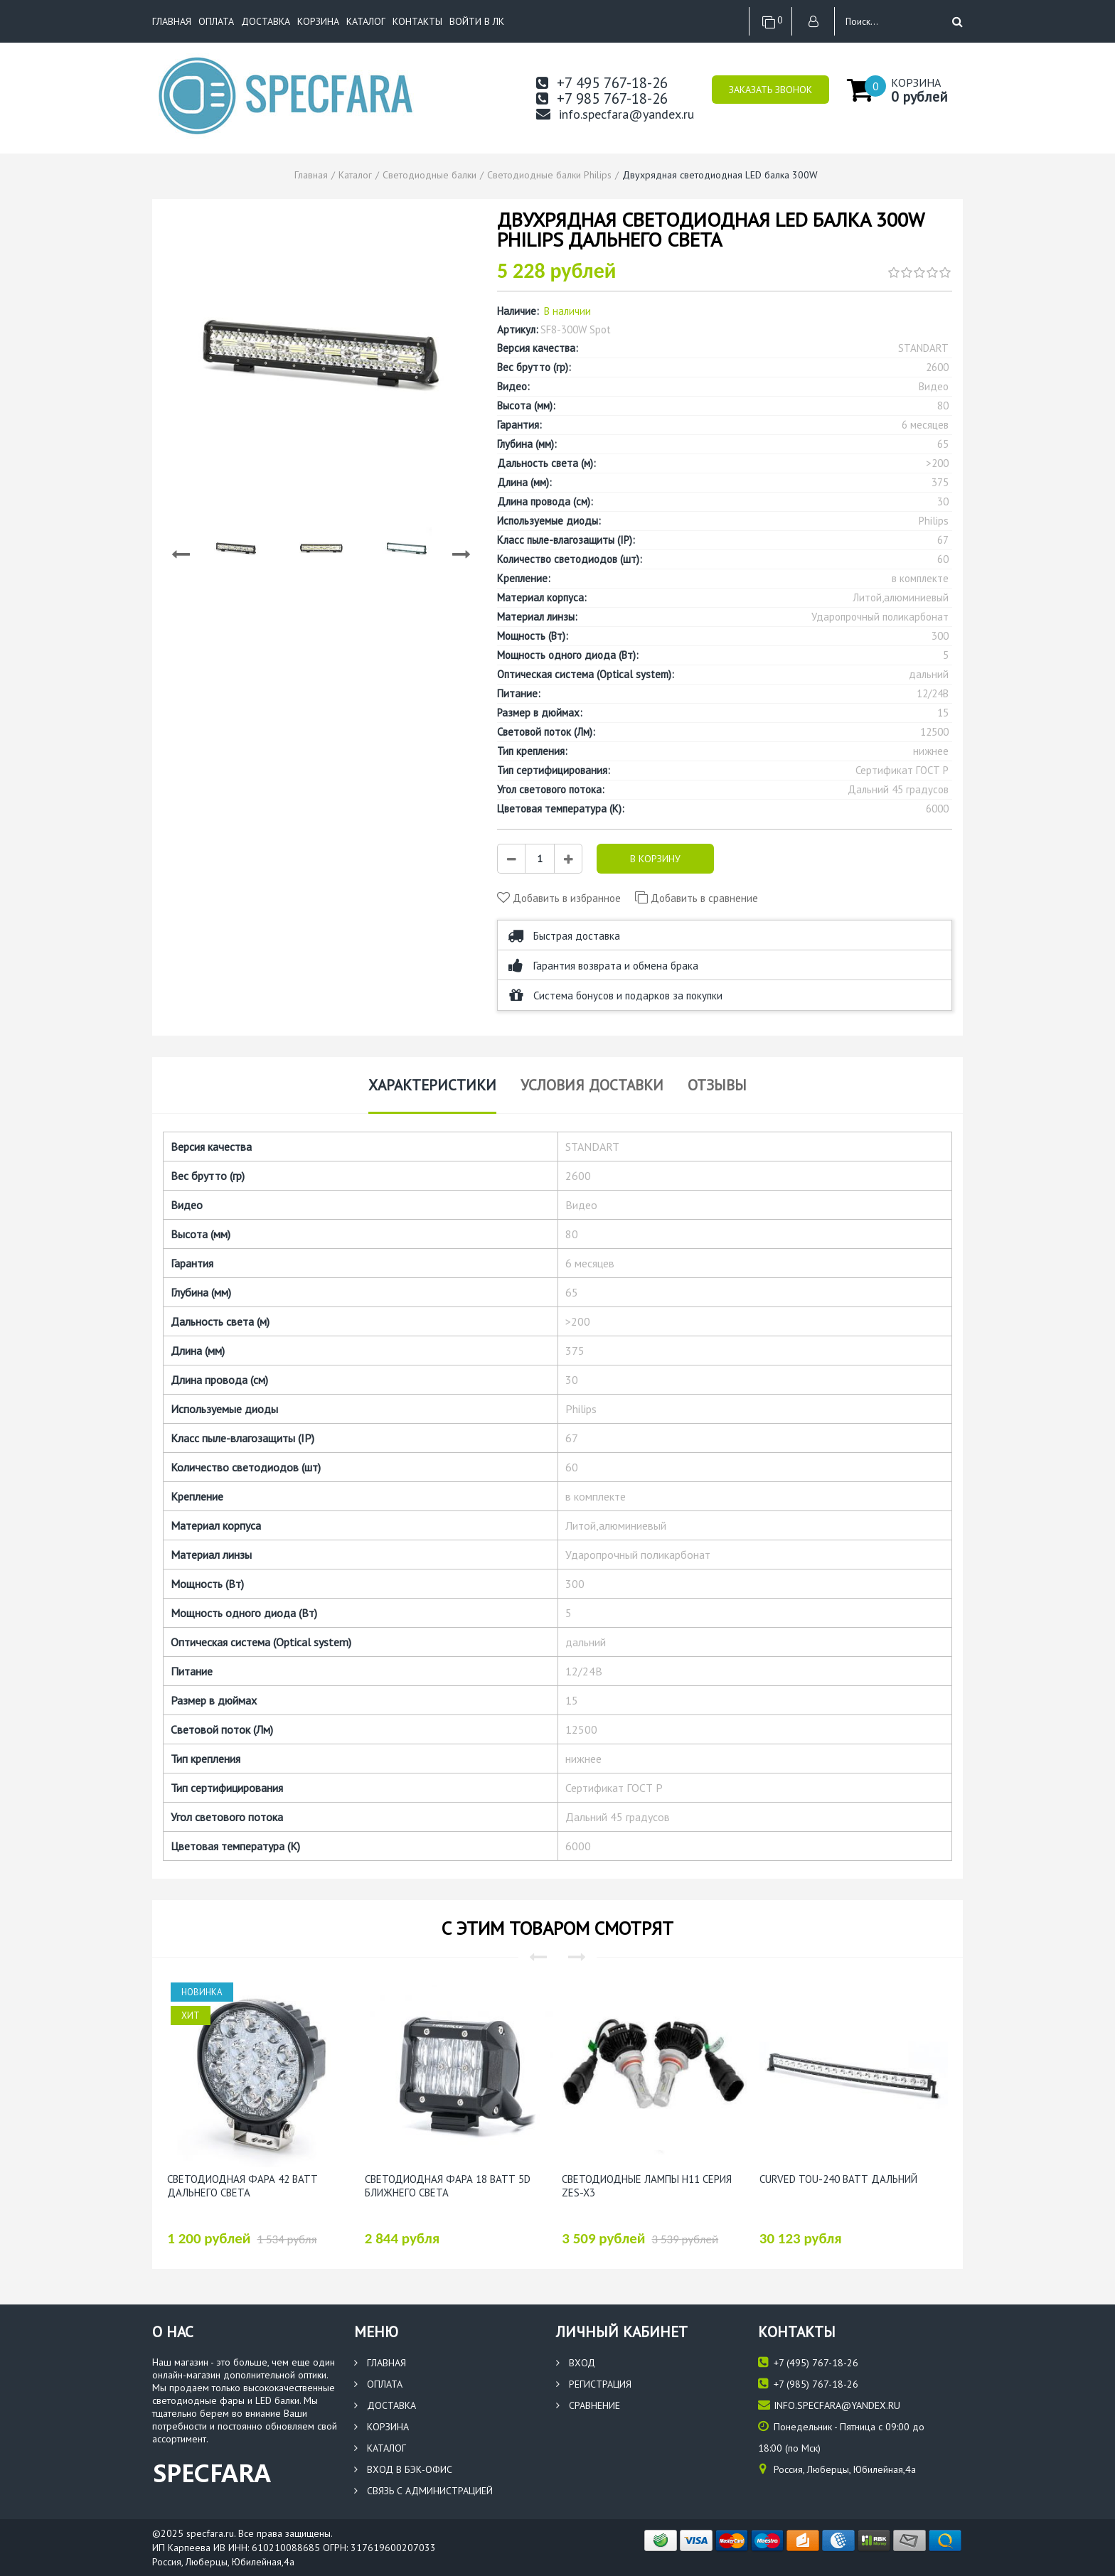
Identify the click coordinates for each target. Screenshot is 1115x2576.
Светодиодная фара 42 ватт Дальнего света (242, 2185)
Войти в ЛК (476, 21)
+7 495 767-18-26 (602, 82)
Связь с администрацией (423, 2490)
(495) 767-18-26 (808, 2362)
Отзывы (717, 1085)
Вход (575, 2362)
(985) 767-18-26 (808, 2383)
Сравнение (588, 2405)
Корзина (318, 21)
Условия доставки (592, 1085)
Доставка (265, 21)
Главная (171, 21)
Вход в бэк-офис (403, 2469)
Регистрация (593, 2384)
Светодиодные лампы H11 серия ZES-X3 (647, 2185)
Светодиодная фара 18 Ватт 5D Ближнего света (447, 2185)
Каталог (365, 21)
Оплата (216, 21)
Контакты (417, 21)
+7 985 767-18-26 (602, 98)
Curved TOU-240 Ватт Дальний (838, 2179)
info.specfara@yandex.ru (615, 114)
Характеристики (432, 1085)
